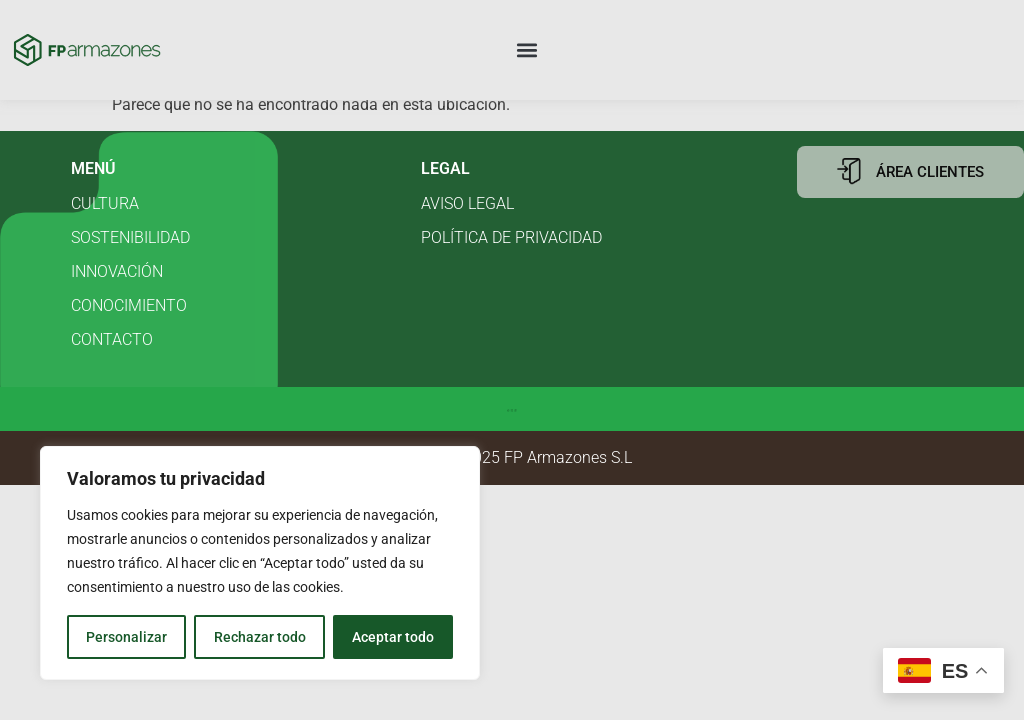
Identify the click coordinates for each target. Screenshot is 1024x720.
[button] (527, 50)
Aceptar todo (393, 637)
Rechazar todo (259, 637)
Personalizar (126, 637)
